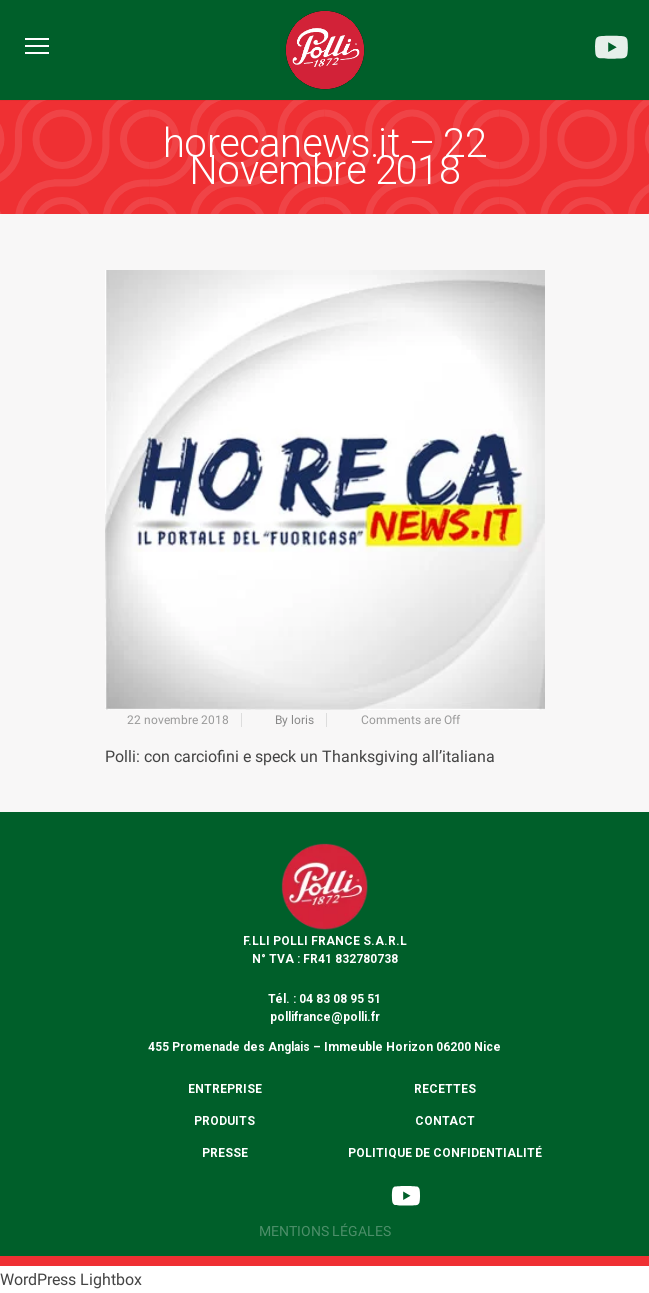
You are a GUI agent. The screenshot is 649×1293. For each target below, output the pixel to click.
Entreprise (225, 1089)
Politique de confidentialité (445, 1153)
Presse (225, 1153)
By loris (294, 720)
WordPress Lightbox (71, 1279)
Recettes (445, 1089)
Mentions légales (325, 1231)
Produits (224, 1121)
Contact (445, 1121)
